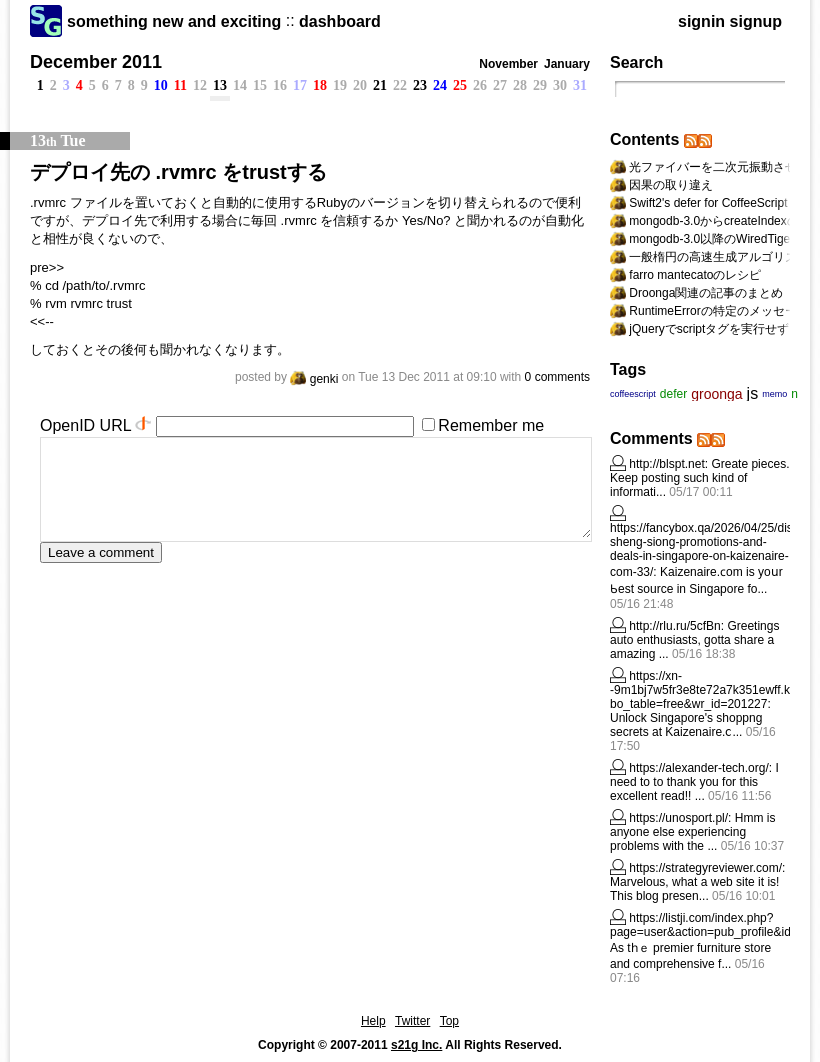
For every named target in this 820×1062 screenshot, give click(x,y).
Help (373, 1021)
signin (701, 21)
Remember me (491, 425)
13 (220, 85)
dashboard (340, 21)
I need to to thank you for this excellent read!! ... (694, 782)
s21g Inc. (416, 1045)
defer (673, 394)
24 (440, 85)
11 (180, 85)
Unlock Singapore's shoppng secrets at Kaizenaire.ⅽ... (686, 725)
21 (380, 85)
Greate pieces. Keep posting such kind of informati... (699, 478)
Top (449, 1021)
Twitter (412, 1021)
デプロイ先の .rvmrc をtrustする (178, 172)
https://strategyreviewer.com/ (705, 868)
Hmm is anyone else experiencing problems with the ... (692, 832)
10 (161, 85)
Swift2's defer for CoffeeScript (708, 203)
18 (320, 85)
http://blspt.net (666, 464)
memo (774, 394)
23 (420, 85)
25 (460, 85)
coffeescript (633, 394)
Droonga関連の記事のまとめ (706, 293)
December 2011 (96, 62)
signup (756, 21)
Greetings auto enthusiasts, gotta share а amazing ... (694, 640)
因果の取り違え (671, 185)
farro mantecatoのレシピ (695, 275)
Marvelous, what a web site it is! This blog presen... (694, 889)
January (567, 64)
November (508, 64)
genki (314, 379)
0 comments (557, 377)
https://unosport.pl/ (678, 818)
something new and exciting (174, 21)
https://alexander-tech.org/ (698, 768)
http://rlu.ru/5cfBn (674, 626)
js (753, 393)
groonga (716, 394)
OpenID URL (85, 425)
